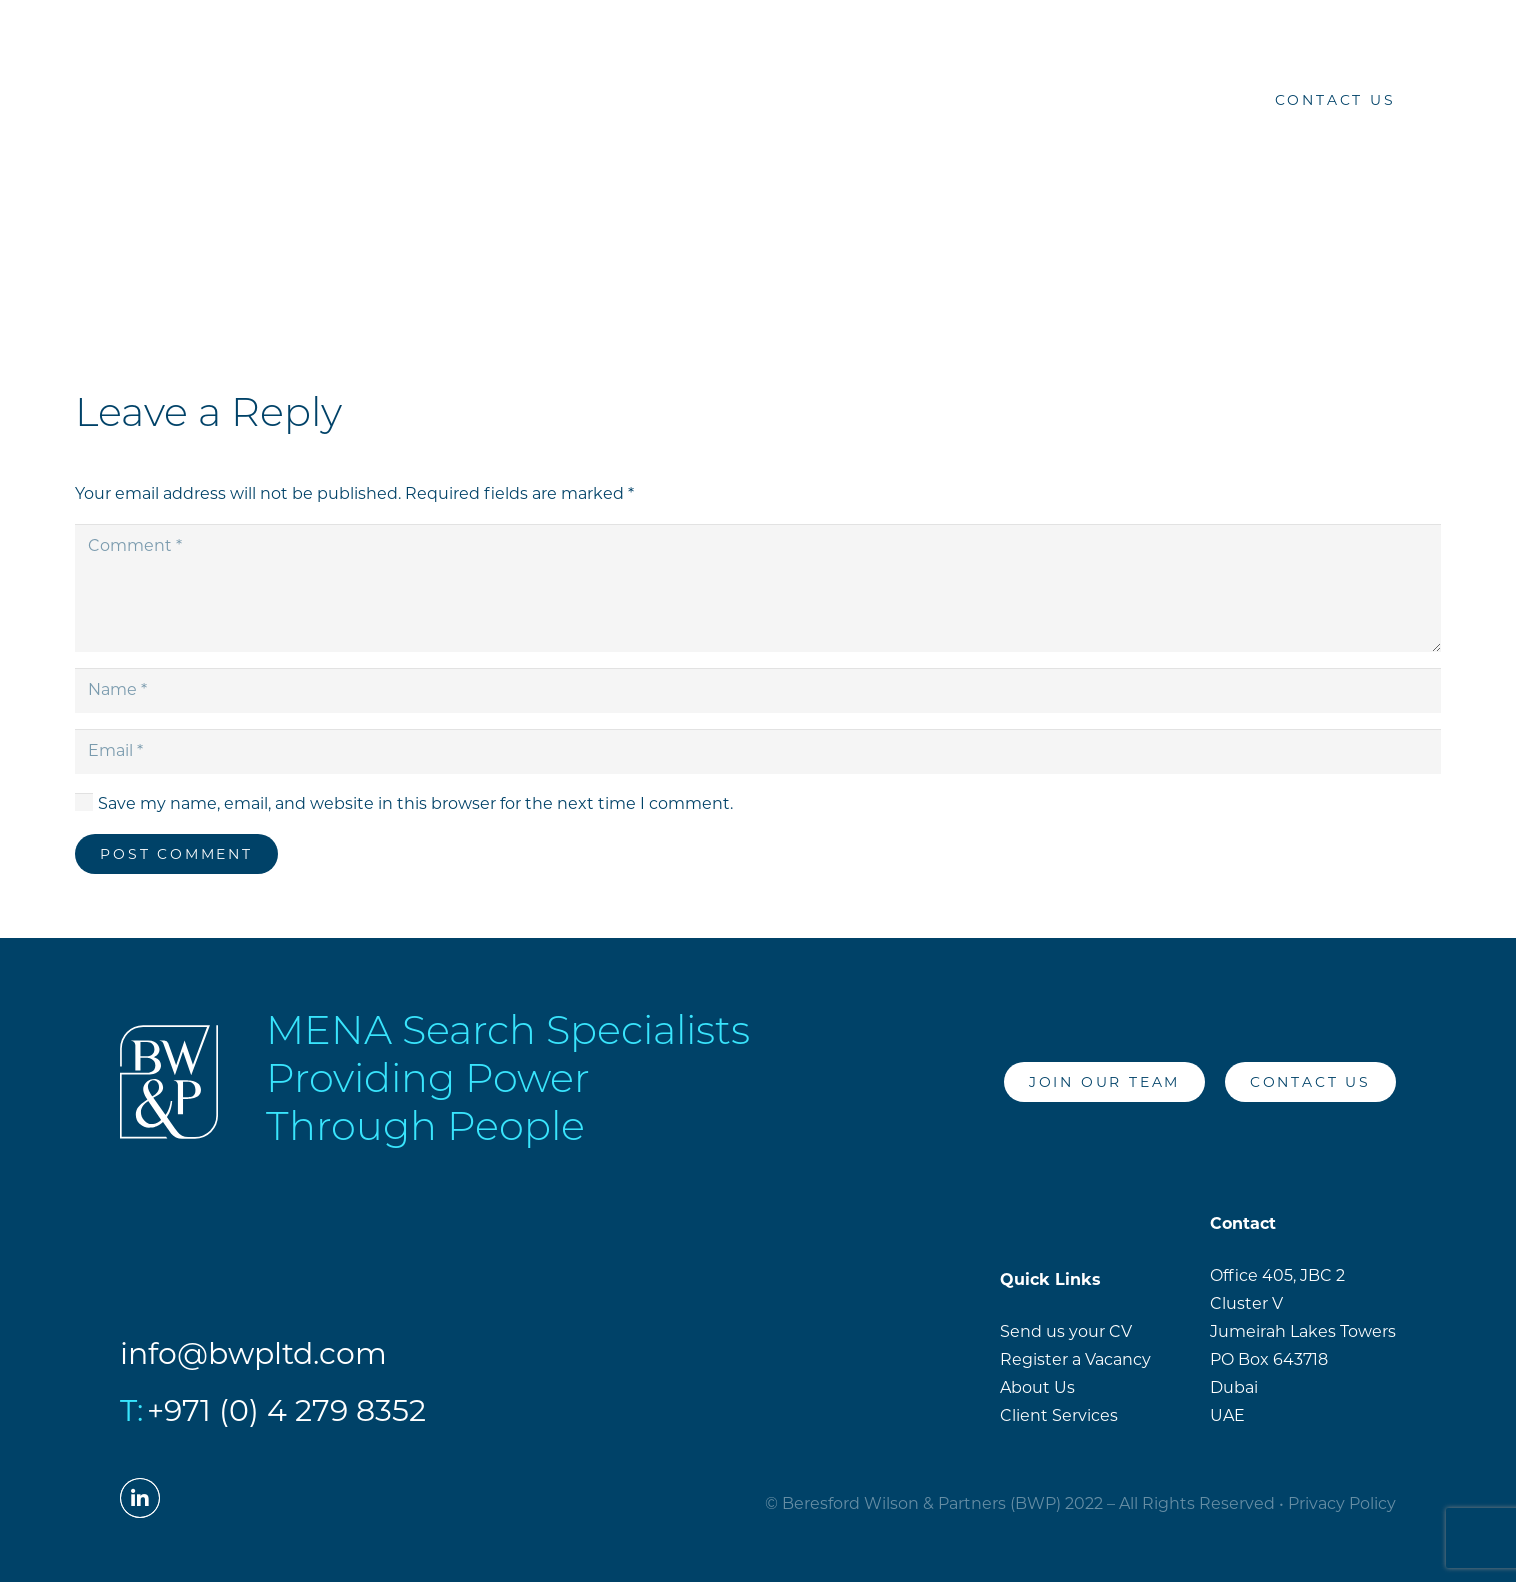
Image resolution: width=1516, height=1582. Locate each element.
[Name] (758, 690)
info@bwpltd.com (253, 1353)
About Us (1037, 1387)
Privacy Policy (1342, 1503)
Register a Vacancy (1075, 1359)
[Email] (758, 751)
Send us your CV (1066, 1331)
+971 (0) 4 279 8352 (286, 1410)
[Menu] (1474, 100)
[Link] (89, 100)
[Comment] (758, 588)
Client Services (1059, 1415)
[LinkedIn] (1211, 100)
